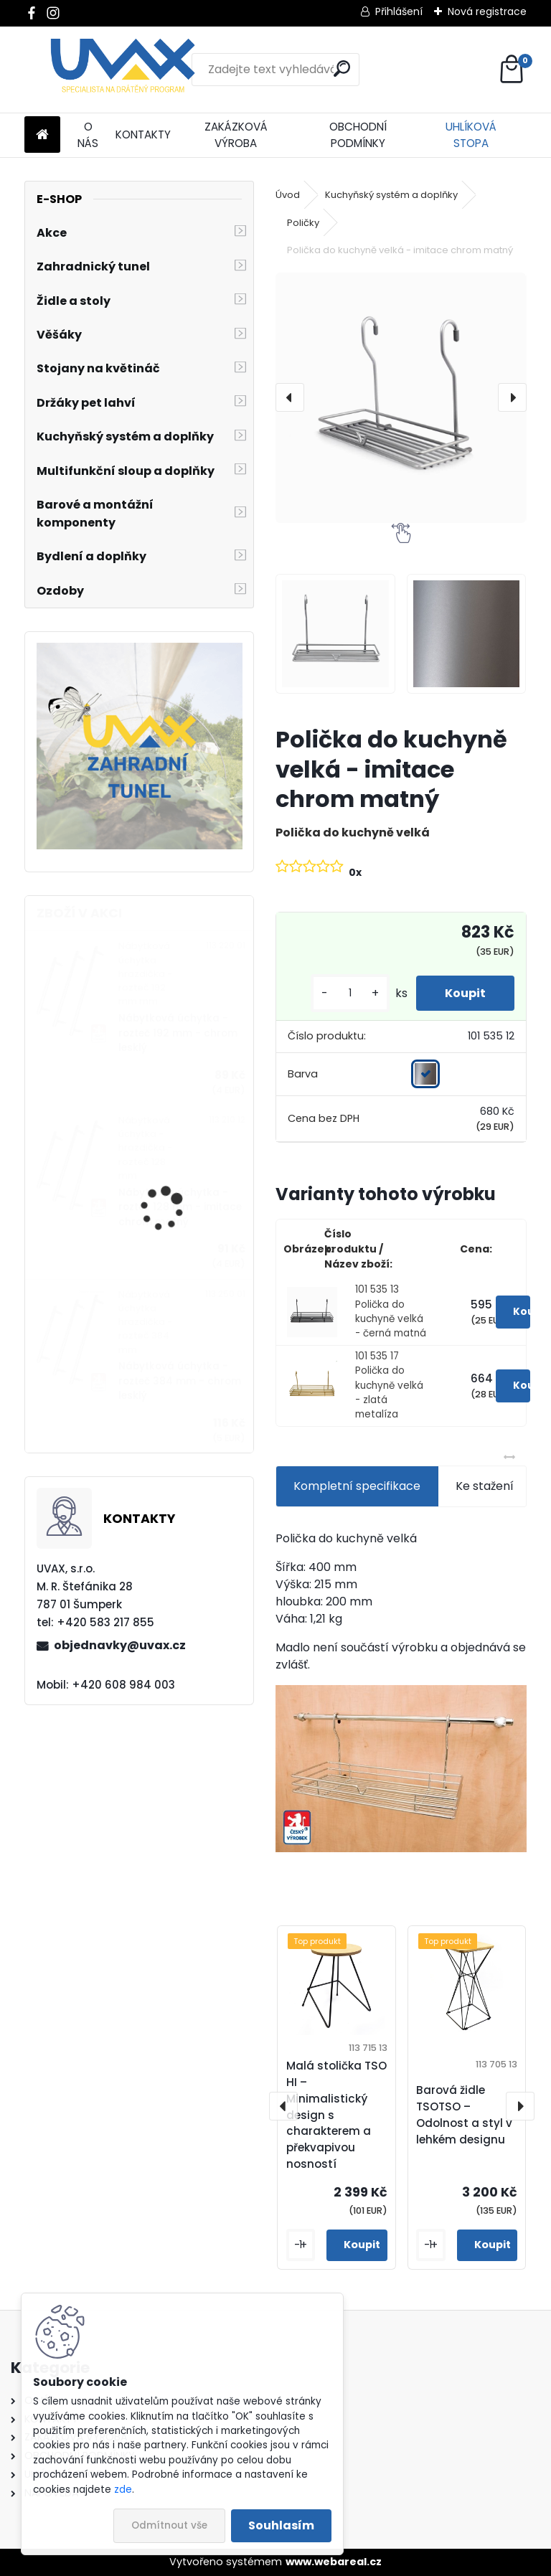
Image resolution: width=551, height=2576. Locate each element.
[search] (342, 68)
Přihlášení (399, 11)
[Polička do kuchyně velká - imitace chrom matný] (401, 398)
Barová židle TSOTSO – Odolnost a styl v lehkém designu (464, 2114)
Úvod (288, 195)
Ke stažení (485, 1486)
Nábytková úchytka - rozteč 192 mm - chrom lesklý (177, 1033)
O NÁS (87, 135)
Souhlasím (281, 2525)
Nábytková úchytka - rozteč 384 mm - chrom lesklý (179, 1380)
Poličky (303, 223)
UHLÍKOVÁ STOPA (471, 135)
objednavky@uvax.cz (120, 1645)
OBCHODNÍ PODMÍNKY (358, 135)
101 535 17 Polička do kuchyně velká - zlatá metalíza (389, 1385)
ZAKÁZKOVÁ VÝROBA (236, 135)
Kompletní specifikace (356, 1486)
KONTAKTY (143, 134)
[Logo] (123, 69)
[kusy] (350, 993)
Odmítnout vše (169, 2525)
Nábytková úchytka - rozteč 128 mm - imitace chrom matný (180, 1207)
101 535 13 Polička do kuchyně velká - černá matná (390, 1311)
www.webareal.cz (334, 2561)
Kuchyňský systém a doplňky (391, 195)
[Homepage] (42, 135)
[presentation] (290, 397)
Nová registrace (487, 11)
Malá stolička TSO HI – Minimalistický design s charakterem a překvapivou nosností (336, 2114)
